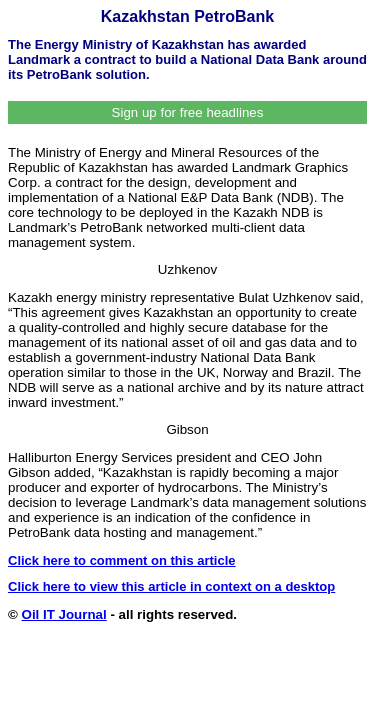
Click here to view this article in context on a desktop (171, 586)
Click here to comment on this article (122, 560)
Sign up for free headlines (188, 112)
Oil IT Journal (64, 614)
